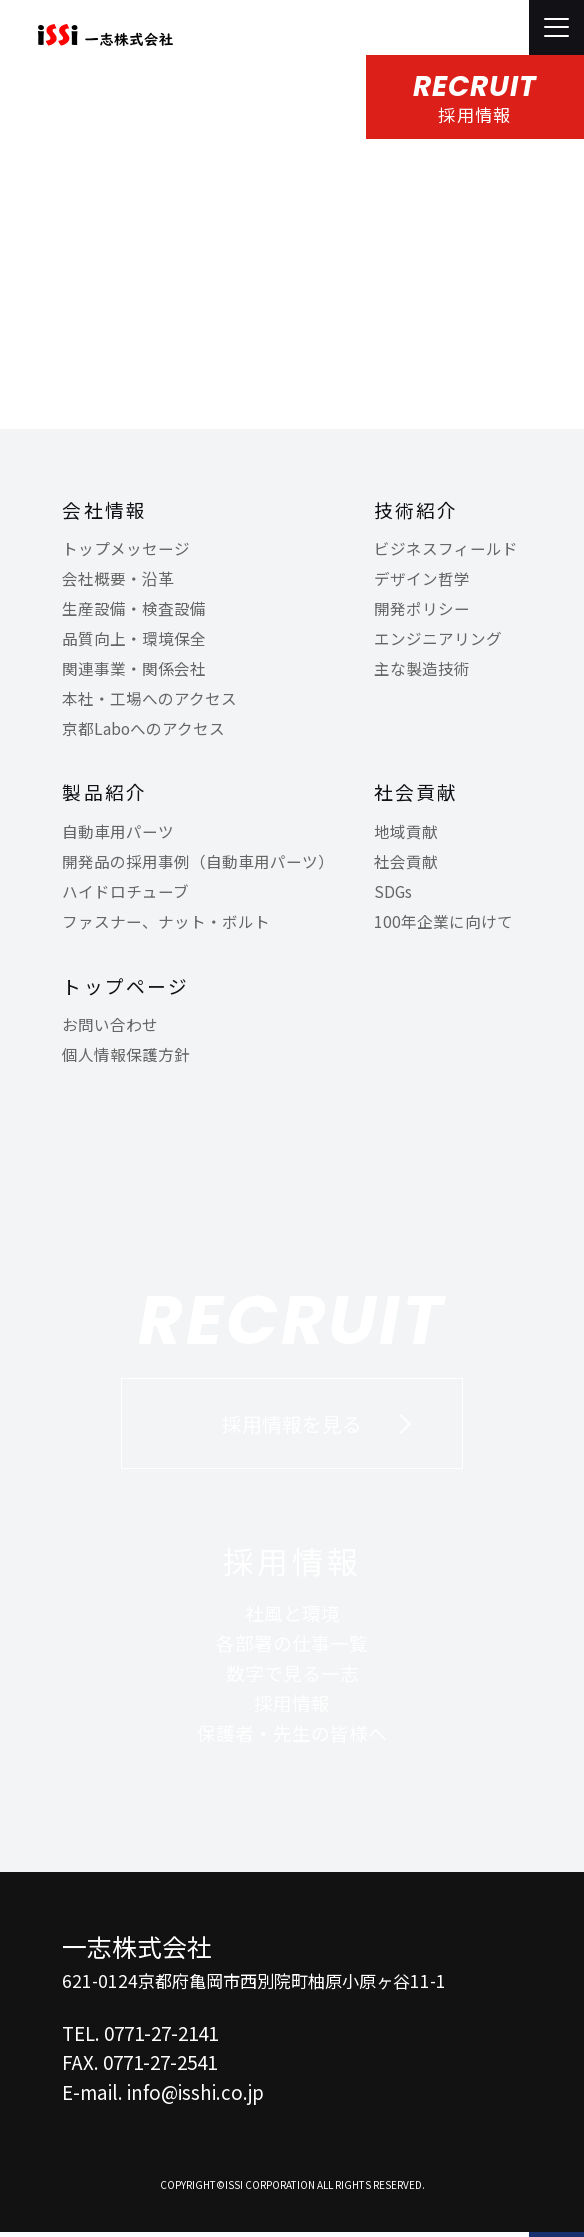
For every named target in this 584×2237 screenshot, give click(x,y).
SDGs (393, 893)
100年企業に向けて (443, 923)
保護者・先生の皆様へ (292, 1736)
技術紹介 (416, 511)
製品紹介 (104, 794)
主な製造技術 (422, 670)
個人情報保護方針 (126, 1056)
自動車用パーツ (118, 833)
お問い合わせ (110, 1026)
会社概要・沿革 (118, 580)
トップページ (125, 987)
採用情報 (292, 1565)
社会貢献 (416, 794)
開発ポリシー (422, 610)
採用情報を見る (292, 1426)
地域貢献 (406, 833)
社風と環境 (292, 1617)
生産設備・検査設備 (134, 610)
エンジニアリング (438, 640)
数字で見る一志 (292, 1677)
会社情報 (104, 511)
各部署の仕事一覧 (292, 1647)
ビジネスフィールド (446, 551)
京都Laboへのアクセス (143, 730)
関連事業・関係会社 (134, 670)
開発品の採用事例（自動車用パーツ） (198, 863)
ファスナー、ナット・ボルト (166, 923)
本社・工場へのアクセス (149, 700)
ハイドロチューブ (125, 893)
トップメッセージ (126, 551)
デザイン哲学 (422, 580)
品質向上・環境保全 (134, 640)
